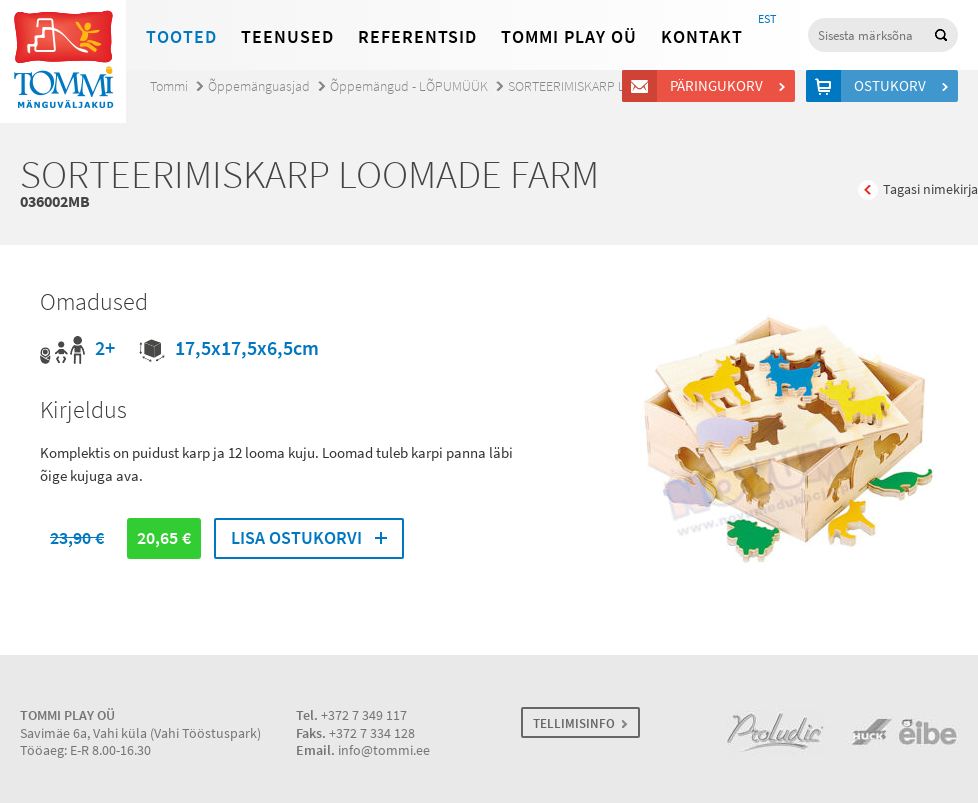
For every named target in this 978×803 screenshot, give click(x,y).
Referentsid (417, 37)
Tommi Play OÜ (569, 37)
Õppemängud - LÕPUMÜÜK (409, 86)
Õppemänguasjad (259, 86)
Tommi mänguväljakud (63, 61)
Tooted (181, 37)
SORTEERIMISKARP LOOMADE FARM (608, 86)
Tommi (169, 86)
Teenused (287, 37)
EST (767, 19)
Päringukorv (719, 86)
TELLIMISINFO (574, 723)
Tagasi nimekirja (930, 189)
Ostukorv (893, 86)
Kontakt (702, 37)
